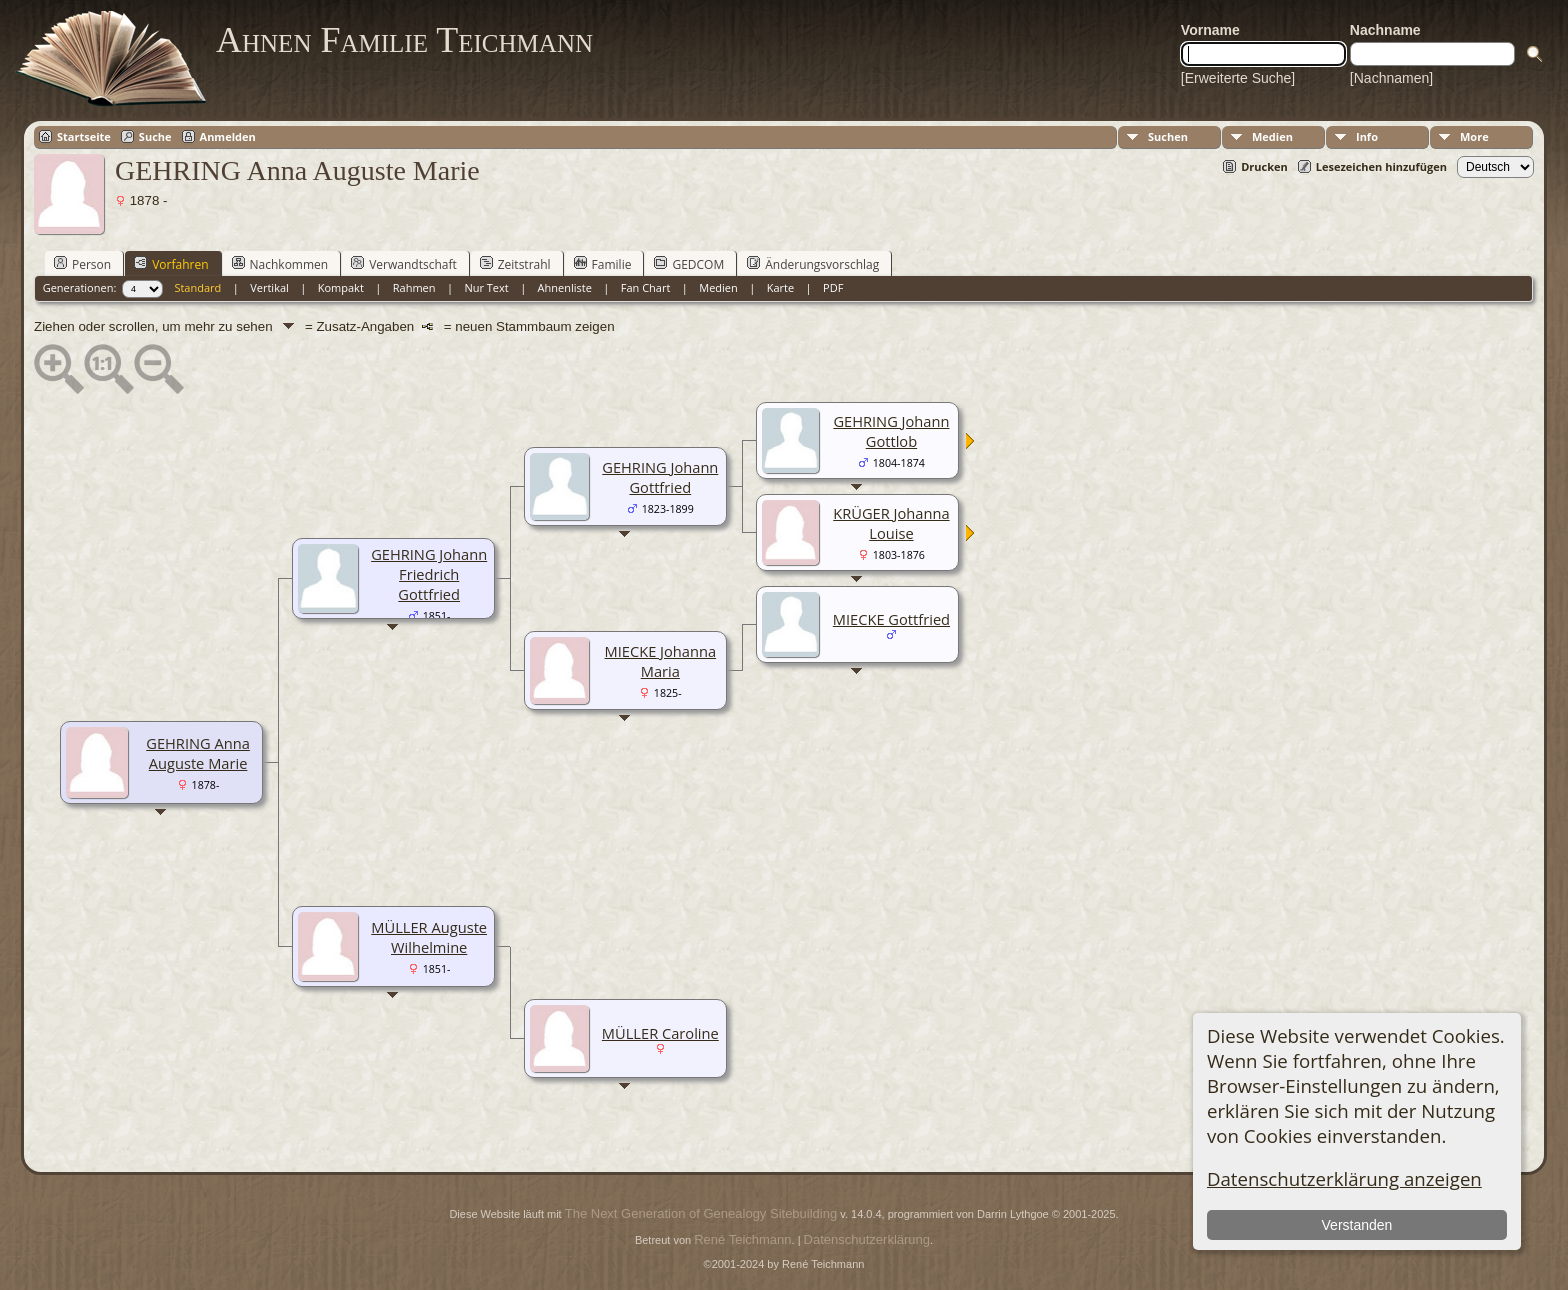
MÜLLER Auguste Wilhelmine (429, 937)
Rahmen (414, 287)
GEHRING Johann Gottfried (660, 477)
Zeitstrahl (515, 264)
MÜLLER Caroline (660, 1033)
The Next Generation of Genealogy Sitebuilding (701, 1213)
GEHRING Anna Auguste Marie (198, 753)
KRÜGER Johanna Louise (891, 523)
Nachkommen (280, 264)
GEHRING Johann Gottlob (891, 431)
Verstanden (1357, 1225)
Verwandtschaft (404, 264)
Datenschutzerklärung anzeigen (1344, 1178)
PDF (833, 287)
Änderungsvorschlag (813, 264)
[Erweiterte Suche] (1238, 78)
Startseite (84, 136)
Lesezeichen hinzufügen (1381, 166)
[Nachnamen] (1391, 78)
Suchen (1168, 136)
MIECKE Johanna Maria (661, 661)
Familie (603, 264)
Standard (197, 287)
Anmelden (228, 136)
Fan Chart (646, 287)
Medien (1272, 136)
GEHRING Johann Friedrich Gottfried (429, 574)
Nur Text (486, 287)
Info (1367, 136)
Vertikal (269, 287)
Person (82, 264)
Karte (780, 287)
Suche (155, 136)
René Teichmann (742, 1239)
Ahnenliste (565, 287)
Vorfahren (171, 264)
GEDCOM (689, 264)
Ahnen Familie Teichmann (404, 40)
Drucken (1264, 166)
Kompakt (341, 287)
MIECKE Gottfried (891, 619)
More (1474, 136)
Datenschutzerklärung (867, 1239)
